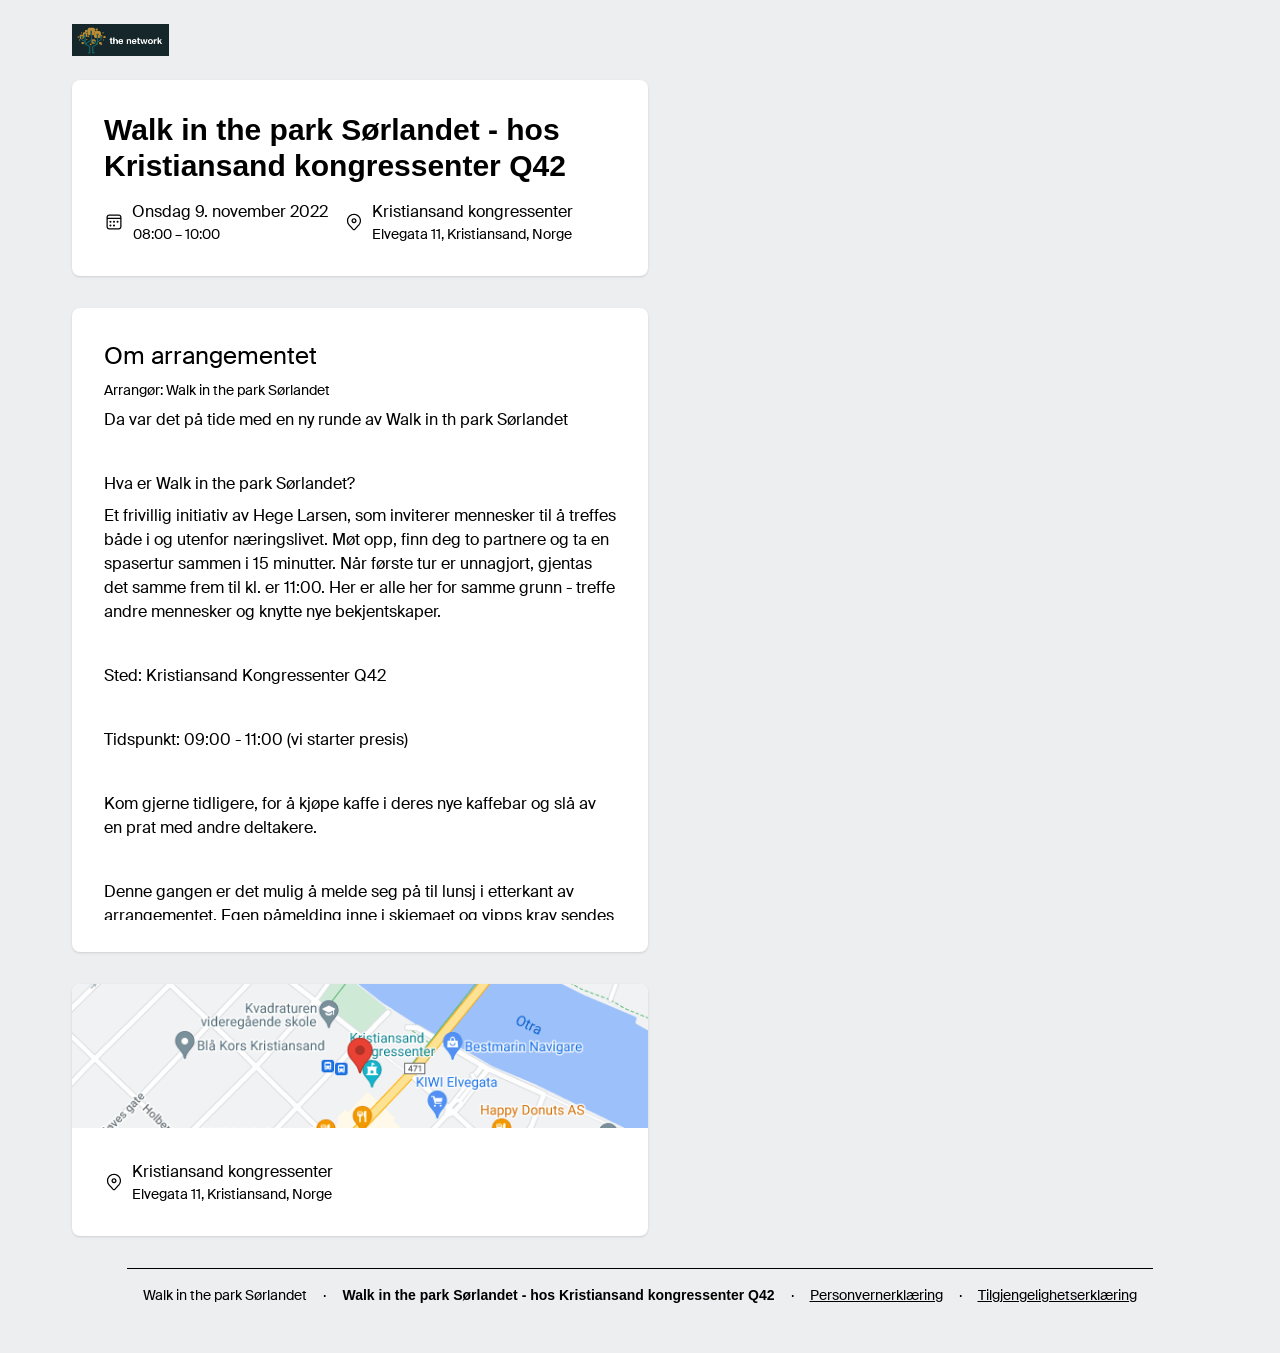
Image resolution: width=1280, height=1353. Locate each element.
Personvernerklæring (876, 1295)
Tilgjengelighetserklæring (1057, 1295)
